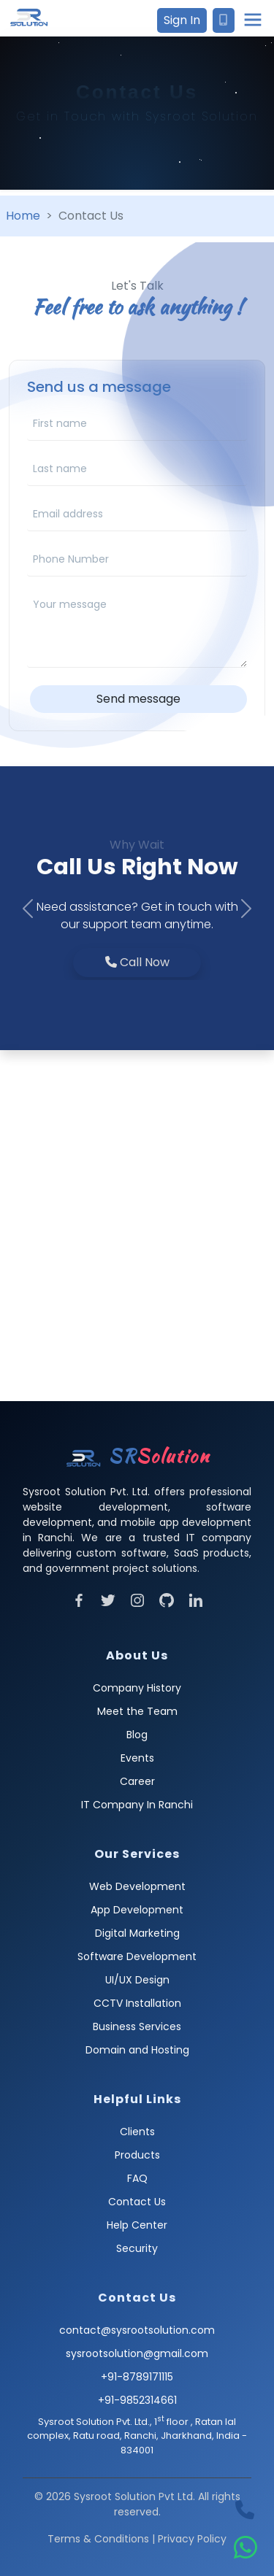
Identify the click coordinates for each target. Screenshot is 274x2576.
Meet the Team (137, 1711)
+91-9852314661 (137, 2400)
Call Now (137, 962)
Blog (137, 1734)
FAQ (137, 2178)
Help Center (137, 2225)
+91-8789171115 (137, 2376)
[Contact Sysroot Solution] (224, 20)
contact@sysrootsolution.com (137, 2330)
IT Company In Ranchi (137, 1804)
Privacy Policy (192, 2538)
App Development (137, 1909)
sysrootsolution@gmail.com (137, 2353)
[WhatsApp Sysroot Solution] (245, 2547)
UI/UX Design (137, 1980)
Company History (137, 1688)
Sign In (182, 20)
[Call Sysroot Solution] (245, 2510)
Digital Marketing (137, 1933)
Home (23, 215)
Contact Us (137, 2201)
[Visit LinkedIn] (196, 1599)
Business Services (137, 2026)
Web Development (137, 1886)
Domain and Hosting (137, 2050)
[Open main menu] (252, 20)
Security (137, 2248)
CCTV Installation (137, 2003)
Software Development (137, 1956)
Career (137, 1781)
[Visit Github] (166, 1599)
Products (137, 2155)
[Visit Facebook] (79, 1599)
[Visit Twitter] (108, 1599)
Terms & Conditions (98, 2538)
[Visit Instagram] (137, 1599)
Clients (137, 2131)
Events (137, 1758)
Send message (138, 698)
